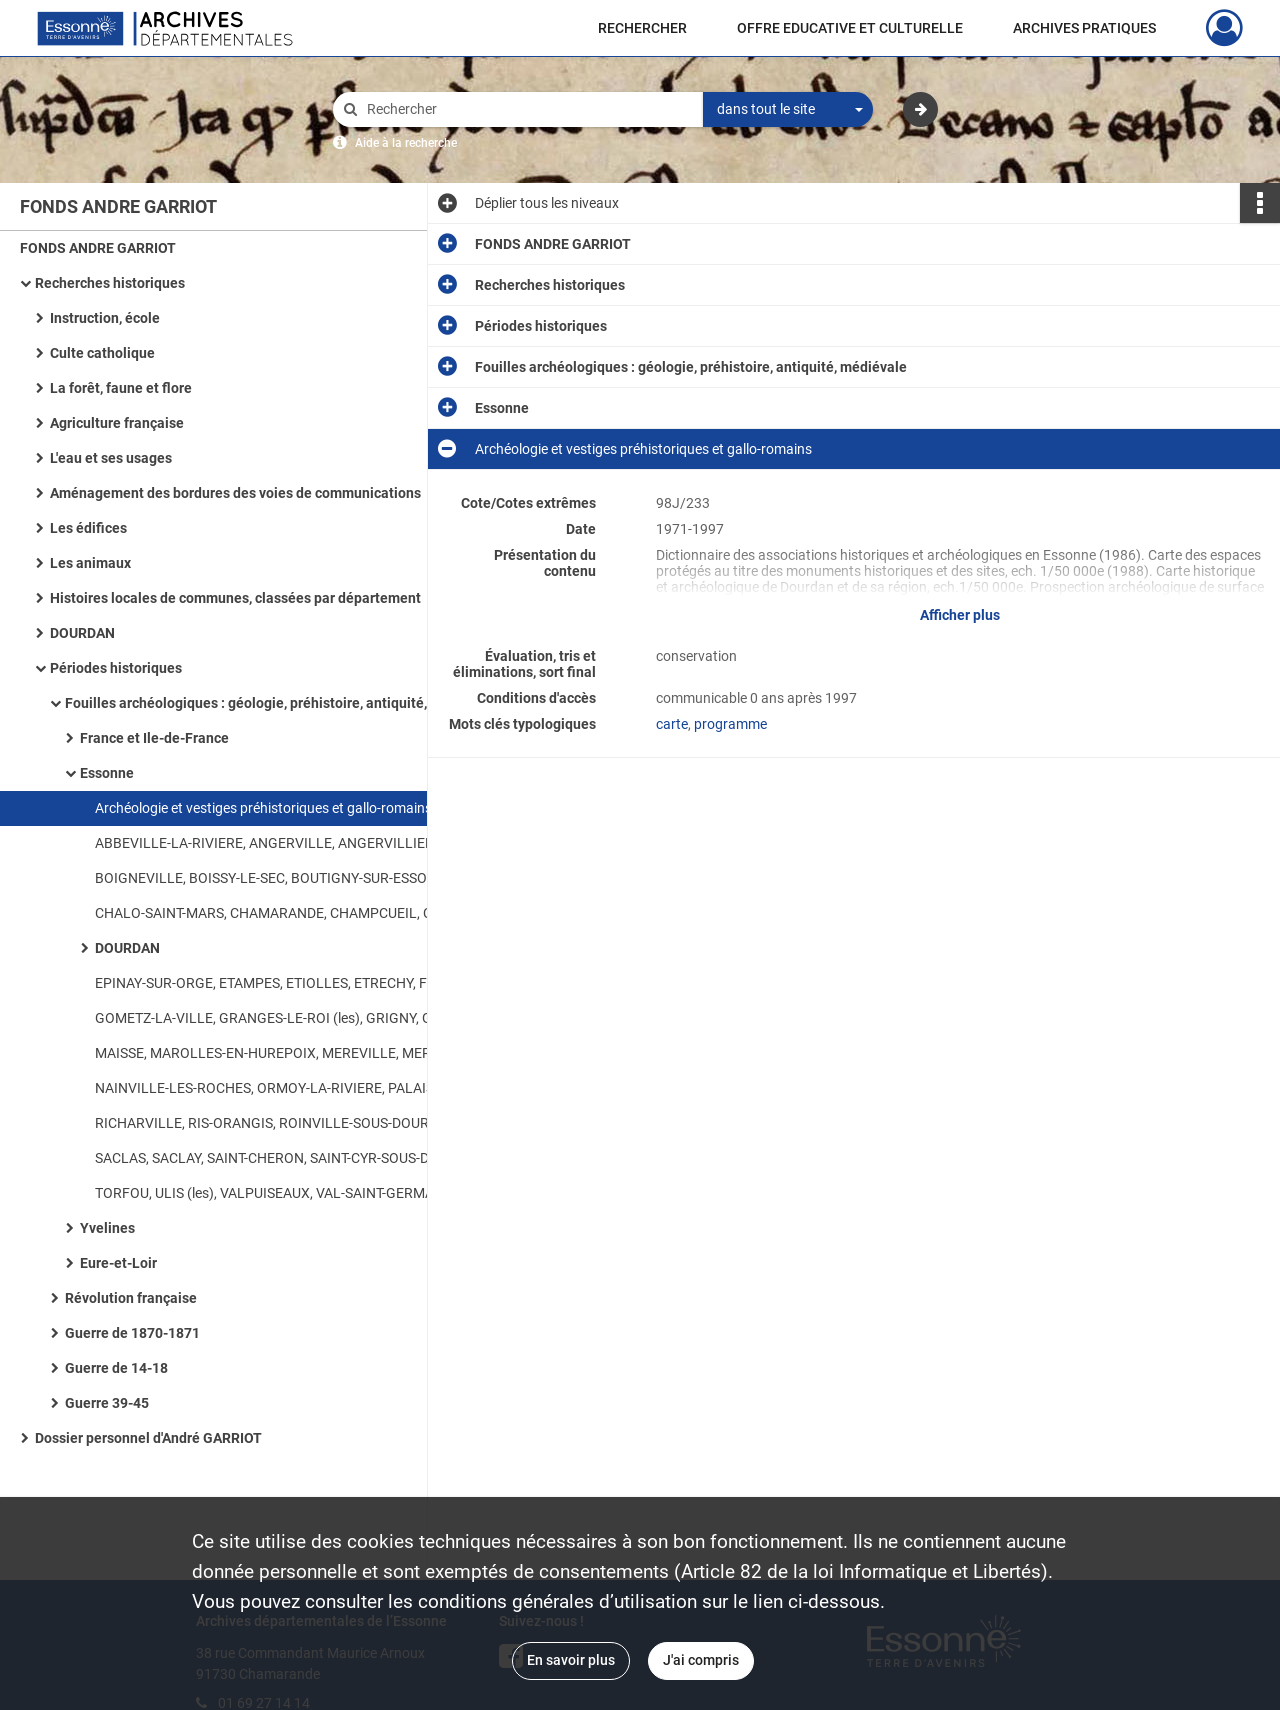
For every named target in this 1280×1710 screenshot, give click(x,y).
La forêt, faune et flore (121, 388)
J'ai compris (701, 1660)
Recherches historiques (110, 283)
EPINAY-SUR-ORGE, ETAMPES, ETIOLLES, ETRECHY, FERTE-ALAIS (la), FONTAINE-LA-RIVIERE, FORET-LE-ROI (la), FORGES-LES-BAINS (295, 983)
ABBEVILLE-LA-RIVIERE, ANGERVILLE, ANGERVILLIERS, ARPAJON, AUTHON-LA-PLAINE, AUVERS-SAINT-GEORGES (295, 843)
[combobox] (788, 110)
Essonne (107, 773)
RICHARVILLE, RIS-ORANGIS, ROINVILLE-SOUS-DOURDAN (276, 1123)
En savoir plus (571, 1660)
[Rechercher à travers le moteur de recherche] (528, 109)
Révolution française (131, 1298)
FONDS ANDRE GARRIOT (98, 248)
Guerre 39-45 (107, 1403)
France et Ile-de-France (154, 738)
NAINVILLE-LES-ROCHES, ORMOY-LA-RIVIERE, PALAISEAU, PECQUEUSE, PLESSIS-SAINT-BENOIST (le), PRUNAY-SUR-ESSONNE (295, 1088)
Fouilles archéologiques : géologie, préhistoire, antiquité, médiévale (265, 703)
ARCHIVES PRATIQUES (1084, 28)
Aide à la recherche (406, 143)
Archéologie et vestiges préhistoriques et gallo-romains (263, 808)
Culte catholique (102, 353)
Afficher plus (960, 615)
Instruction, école (105, 318)
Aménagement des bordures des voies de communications (235, 493)
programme (730, 724)
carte (672, 724)
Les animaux (90, 563)
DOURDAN (82, 633)
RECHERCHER (642, 28)
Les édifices (88, 528)
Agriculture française (117, 423)
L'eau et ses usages (111, 458)
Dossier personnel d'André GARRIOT (148, 1438)
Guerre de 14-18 (116, 1368)
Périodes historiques (116, 668)
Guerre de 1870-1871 (132, 1333)
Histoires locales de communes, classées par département (235, 598)
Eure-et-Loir (118, 1263)
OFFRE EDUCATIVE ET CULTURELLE (850, 28)
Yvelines (107, 1228)
